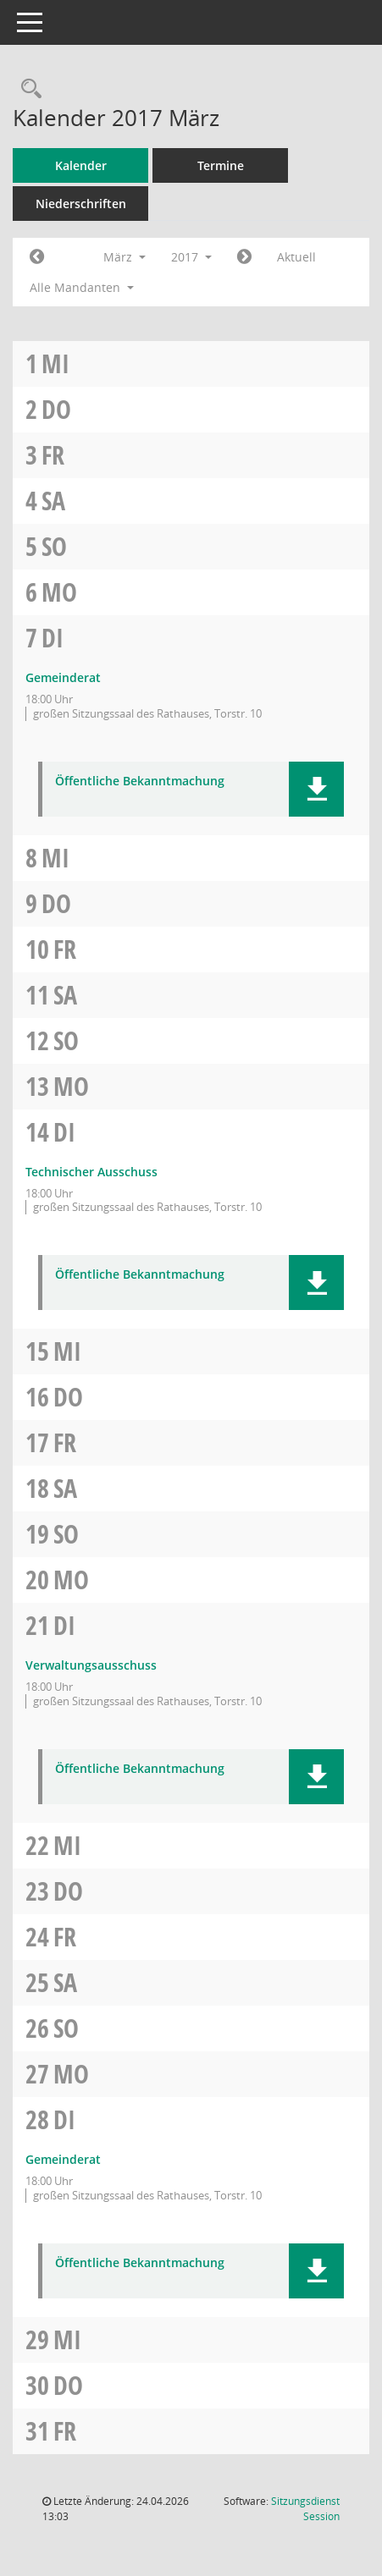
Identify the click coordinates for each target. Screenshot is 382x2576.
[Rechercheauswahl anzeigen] (27, 89)
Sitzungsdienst (305, 2509)
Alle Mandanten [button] (82, 287)
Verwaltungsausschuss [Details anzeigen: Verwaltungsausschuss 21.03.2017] (91, 1665)
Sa (53, 500)
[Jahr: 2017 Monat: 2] (37, 257)
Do (56, 409)
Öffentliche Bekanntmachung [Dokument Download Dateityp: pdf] (139, 781)
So (54, 546)
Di (53, 637)
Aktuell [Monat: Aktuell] (296, 257)
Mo (59, 592)
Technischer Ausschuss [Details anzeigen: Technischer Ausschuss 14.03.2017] (91, 1172)
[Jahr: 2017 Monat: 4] (244, 257)
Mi (55, 363)
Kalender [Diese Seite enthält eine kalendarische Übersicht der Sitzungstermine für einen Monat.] (81, 165)
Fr (53, 455)
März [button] (124, 257)
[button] (316, 789)
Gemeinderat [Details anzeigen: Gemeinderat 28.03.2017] (63, 2159)
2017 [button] (191, 257)
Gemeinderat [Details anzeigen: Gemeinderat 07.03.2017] (63, 677)
